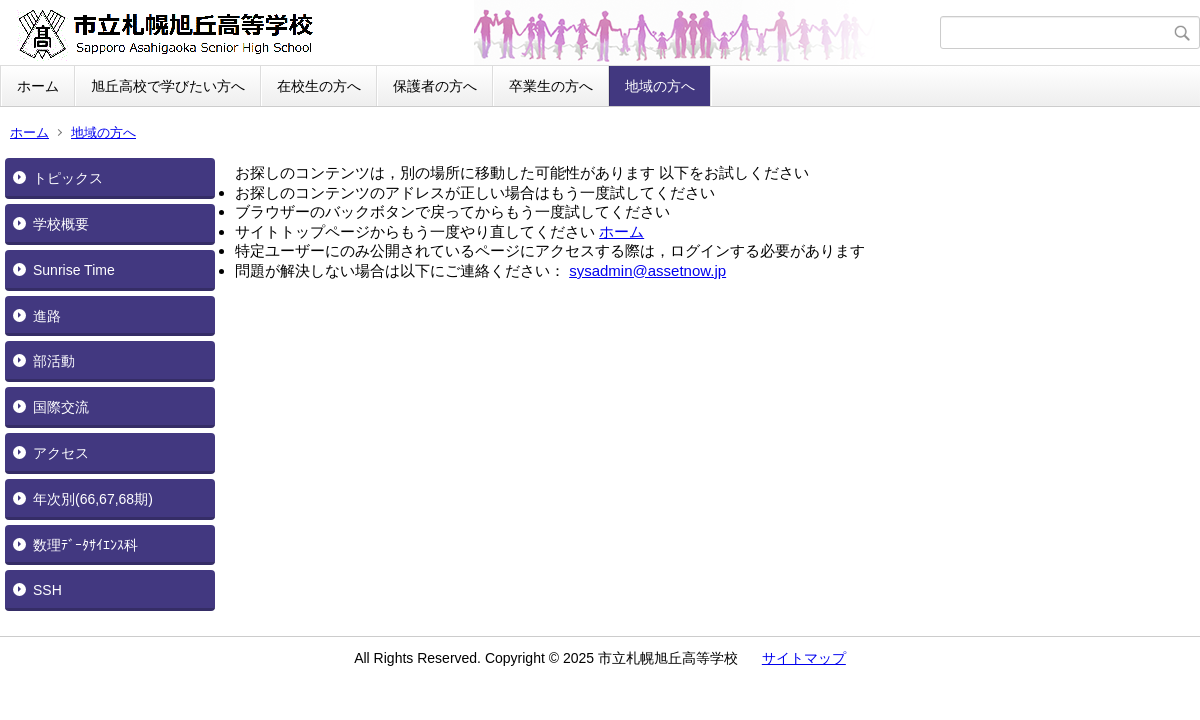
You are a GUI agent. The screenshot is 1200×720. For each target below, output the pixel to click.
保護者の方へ (435, 86)
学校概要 (61, 224)
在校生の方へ (319, 86)
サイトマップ (804, 658)
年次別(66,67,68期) (93, 499)
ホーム (38, 86)
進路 (47, 316)
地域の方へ (660, 86)
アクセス (61, 453)
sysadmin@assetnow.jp (647, 270)
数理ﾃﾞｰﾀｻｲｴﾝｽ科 (85, 545)
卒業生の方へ (551, 86)
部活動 (54, 361)
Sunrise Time (74, 270)
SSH (47, 590)
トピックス (68, 178)
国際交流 (61, 407)
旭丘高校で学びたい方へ (168, 86)
